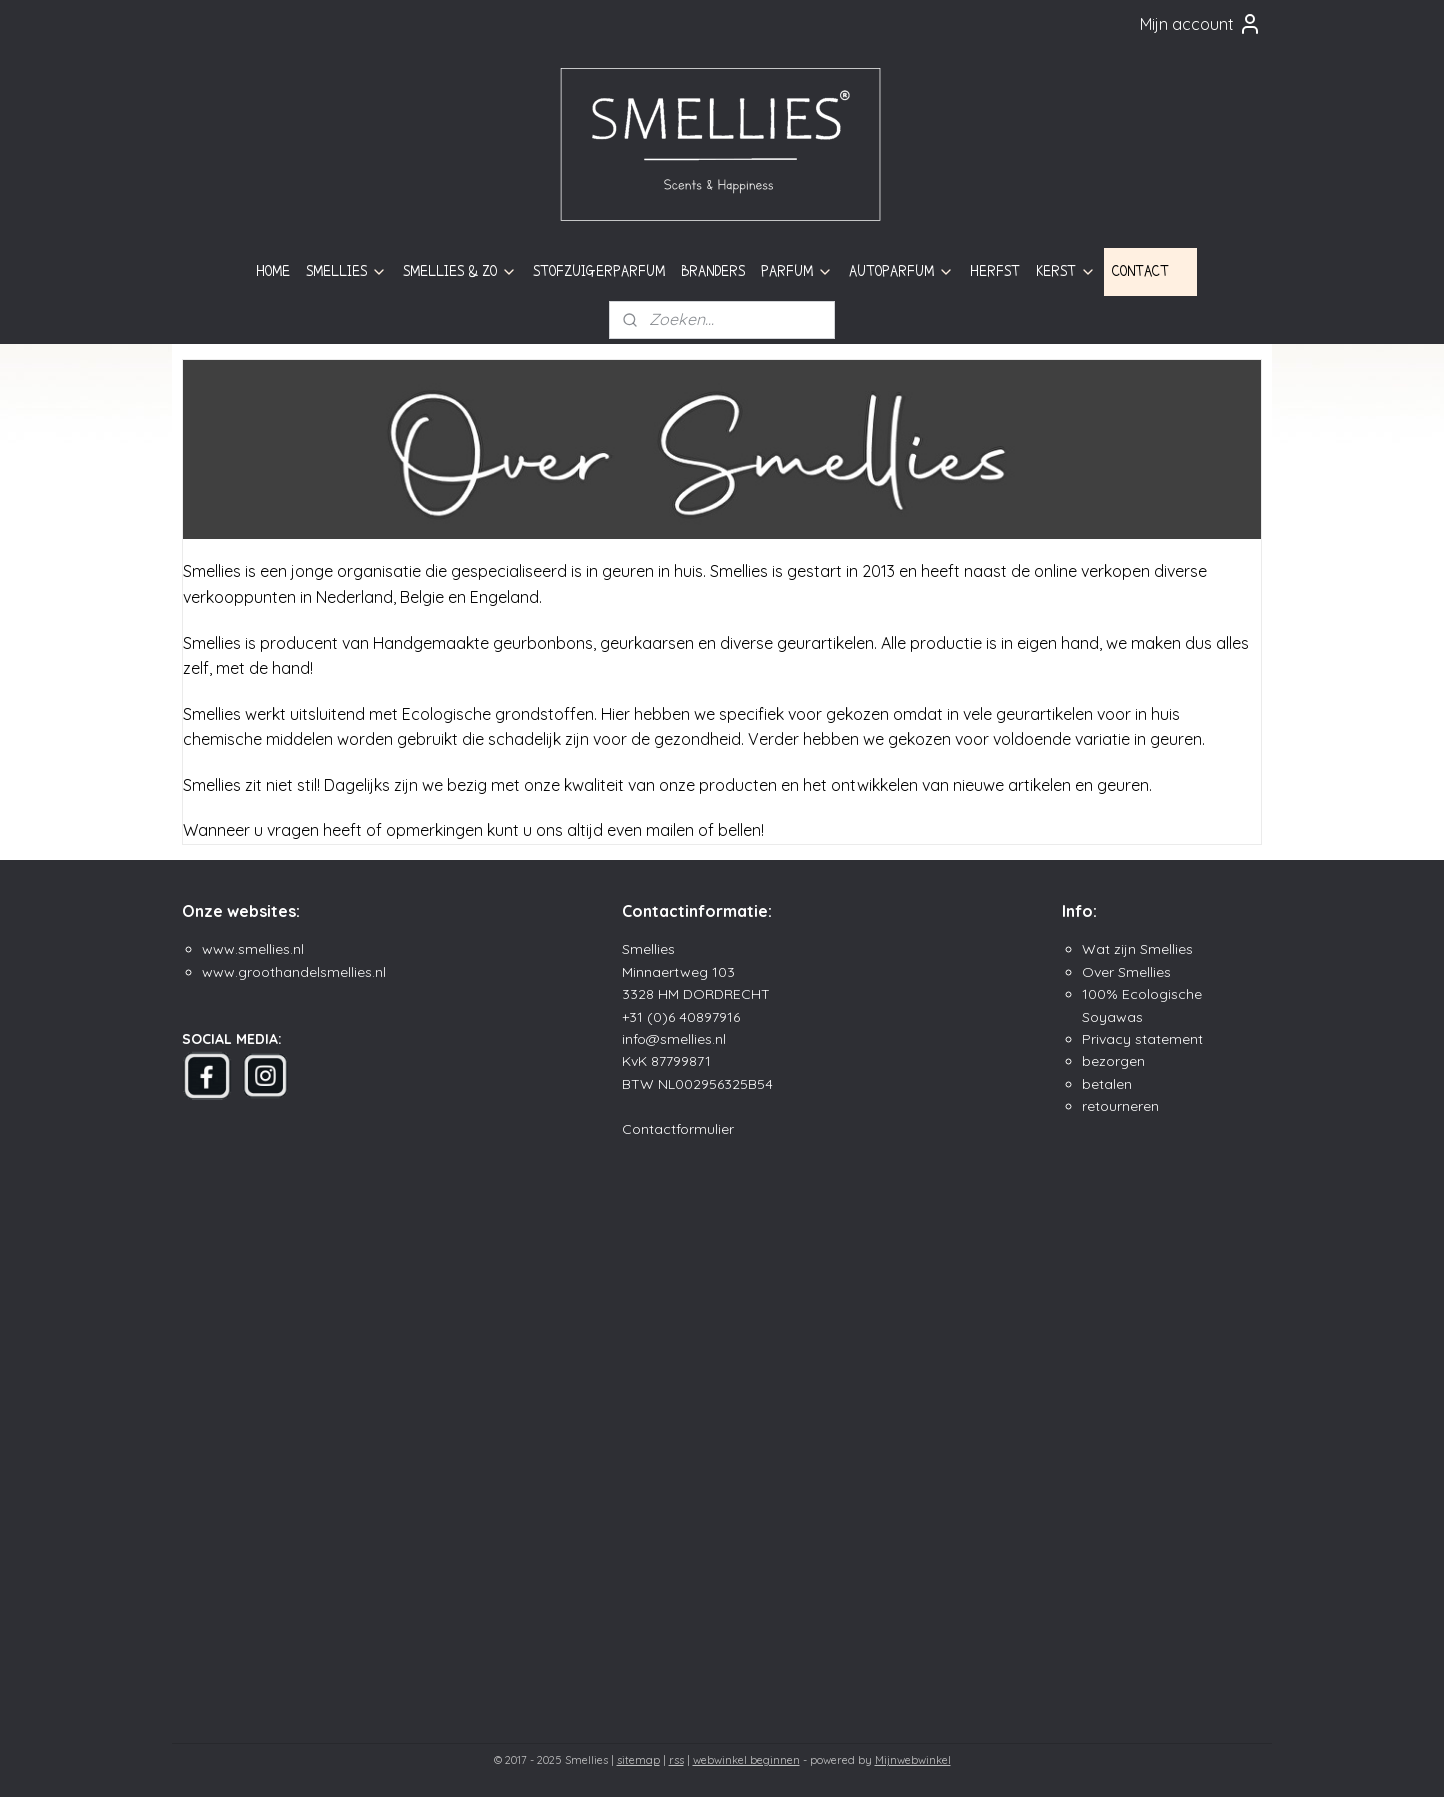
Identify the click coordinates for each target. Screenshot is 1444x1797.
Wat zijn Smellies (1137, 949)
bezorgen (1113, 1061)
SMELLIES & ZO (460, 271)
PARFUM (797, 271)
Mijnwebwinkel (913, 1760)
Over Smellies (1126, 972)
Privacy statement (1142, 1039)
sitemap (638, 1760)
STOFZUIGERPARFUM (599, 271)
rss (676, 1760)
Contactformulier (678, 1129)
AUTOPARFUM (901, 271)
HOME (273, 271)
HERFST (995, 271)
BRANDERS (713, 271)
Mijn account (1201, 24)
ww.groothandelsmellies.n (298, 972)
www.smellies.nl (253, 949)
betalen (1107, 1084)
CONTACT (1150, 271)
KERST (1066, 271)
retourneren (1120, 1106)
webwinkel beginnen (746, 1760)
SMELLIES (346, 271)
